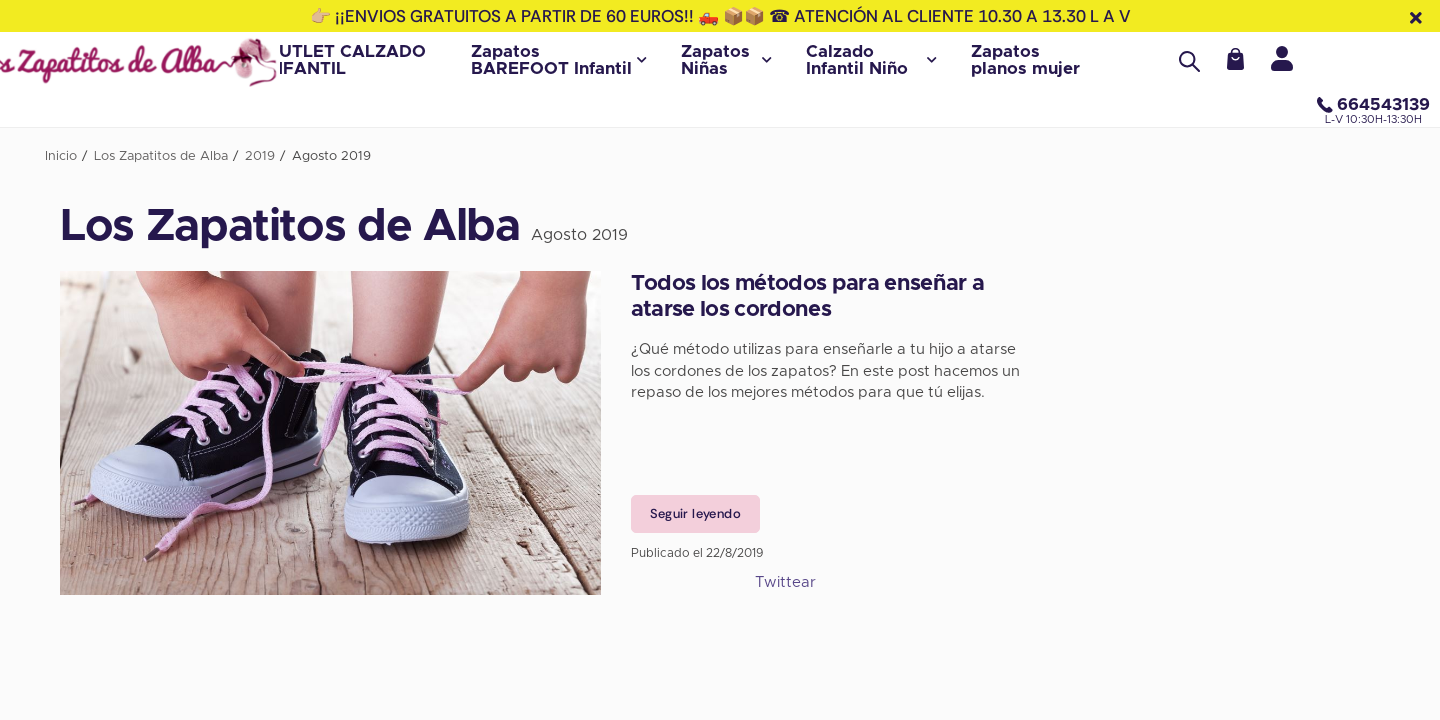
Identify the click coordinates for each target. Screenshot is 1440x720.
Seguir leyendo (695, 513)
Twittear (785, 582)
